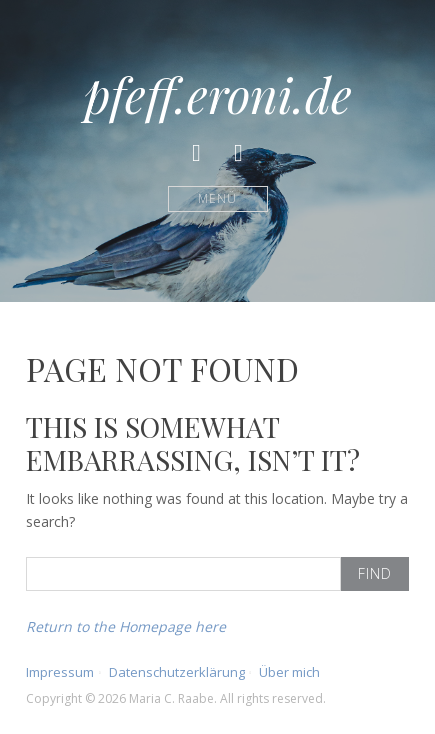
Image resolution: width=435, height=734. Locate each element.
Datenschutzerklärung (177, 672)
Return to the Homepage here (126, 626)
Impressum (60, 672)
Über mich (289, 672)
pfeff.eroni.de (218, 94)
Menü (217, 198)
